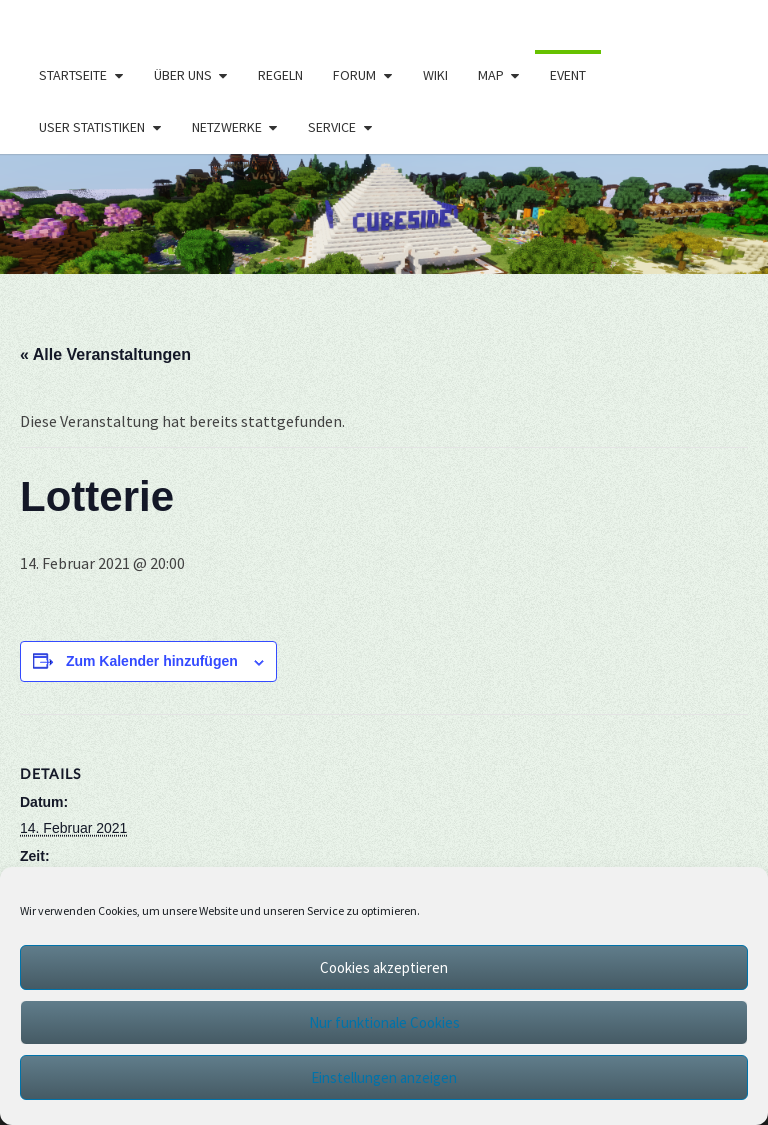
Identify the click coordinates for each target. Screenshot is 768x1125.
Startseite (73, 75)
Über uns (183, 75)
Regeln (280, 75)
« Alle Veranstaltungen (105, 354)
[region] (384, 214)
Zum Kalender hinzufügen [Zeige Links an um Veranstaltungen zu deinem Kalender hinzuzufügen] (152, 661)
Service (332, 127)
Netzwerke (227, 127)
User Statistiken (92, 127)
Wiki (435, 75)
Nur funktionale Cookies (384, 1022)
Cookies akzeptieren (384, 967)
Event (568, 75)
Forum (354, 75)
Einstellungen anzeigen (384, 1077)
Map (491, 75)
